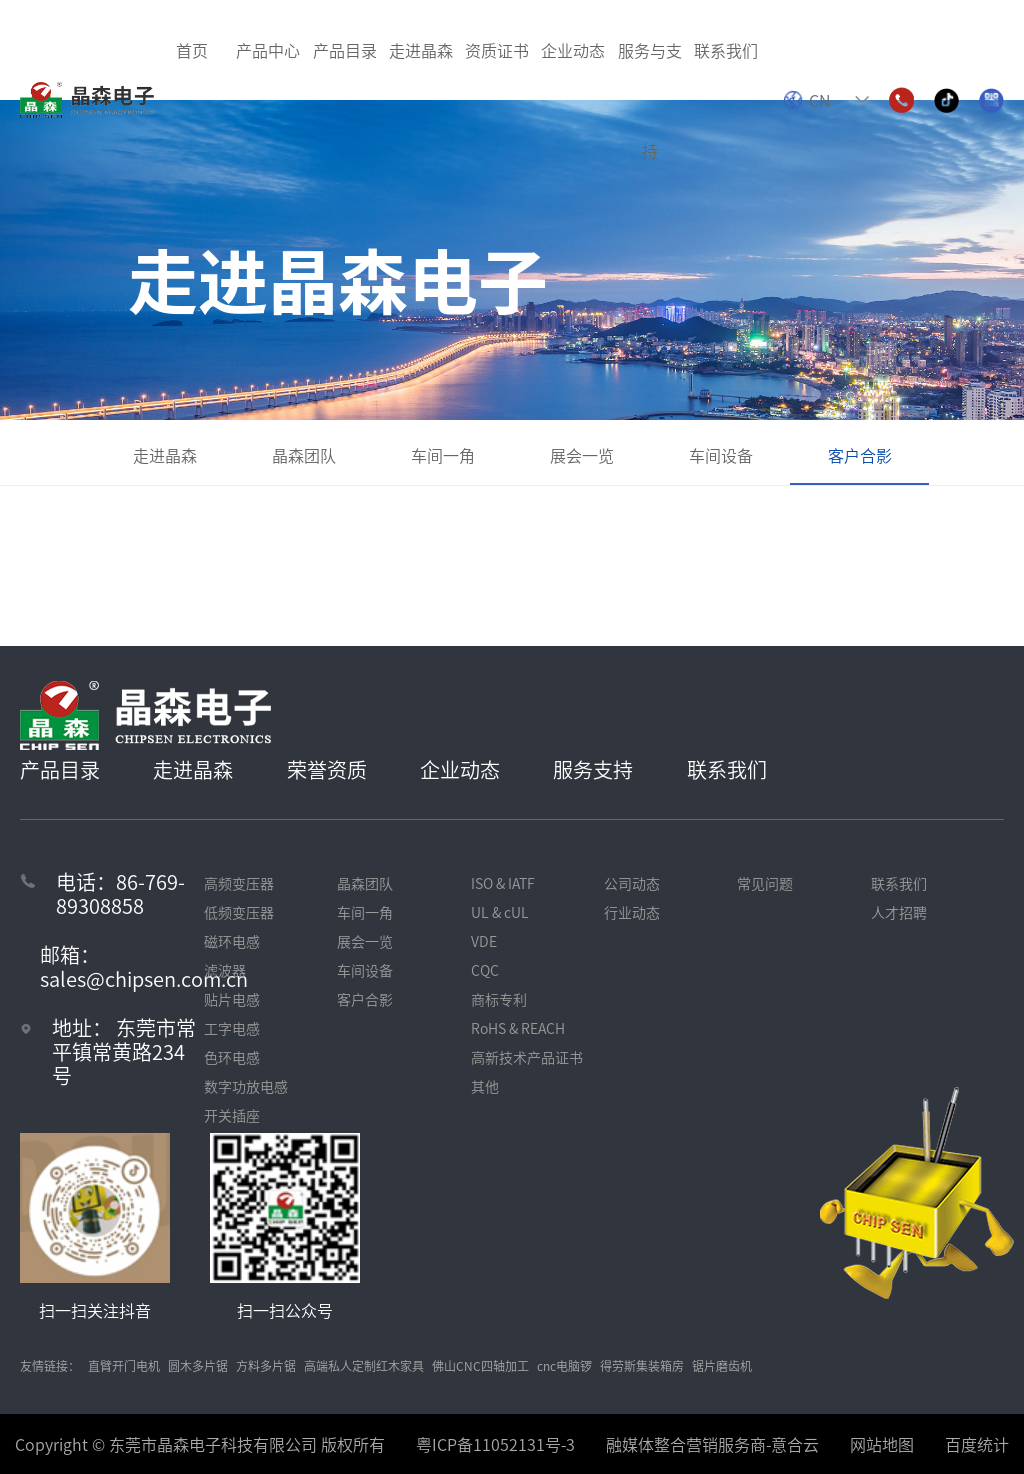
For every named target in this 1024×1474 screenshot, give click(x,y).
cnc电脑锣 (564, 1365)
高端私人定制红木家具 (364, 1365)
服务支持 (593, 769)
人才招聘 (899, 912)
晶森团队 (304, 455)
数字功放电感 (246, 1086)
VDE (484, 941)
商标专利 (499, 999)
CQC (485, 970)
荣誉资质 (327, 769)
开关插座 (232, 1115)
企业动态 (460, 769)
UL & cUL (500, 912)
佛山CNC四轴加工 (480, 1365)
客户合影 (860, 455)
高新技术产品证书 (527, 1057)
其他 (485, 1086)
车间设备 (721, 455)
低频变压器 (239, 912)
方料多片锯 (266, 1365)
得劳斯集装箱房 (642, 1365)
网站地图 (882, 1444)
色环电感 (232, 1057)
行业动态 (632, 912)
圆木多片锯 (198, 1365)
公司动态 (632, 883)
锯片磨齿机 (722, 1365)
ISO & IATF (503, 883)
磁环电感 (232, 941)
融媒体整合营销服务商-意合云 (712, 1444)
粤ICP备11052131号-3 (495, 1444)
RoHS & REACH (518, 1028)
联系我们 (727, 769)
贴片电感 (232, 999)
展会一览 (582, 455)
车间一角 (443, 455)
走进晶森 (165, 455)
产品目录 (60, 769)
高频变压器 (239, 883)
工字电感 (232, 1028)
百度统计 (977, 1444)
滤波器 (225, 970)
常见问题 (765, 883)
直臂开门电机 (124, 1365)
